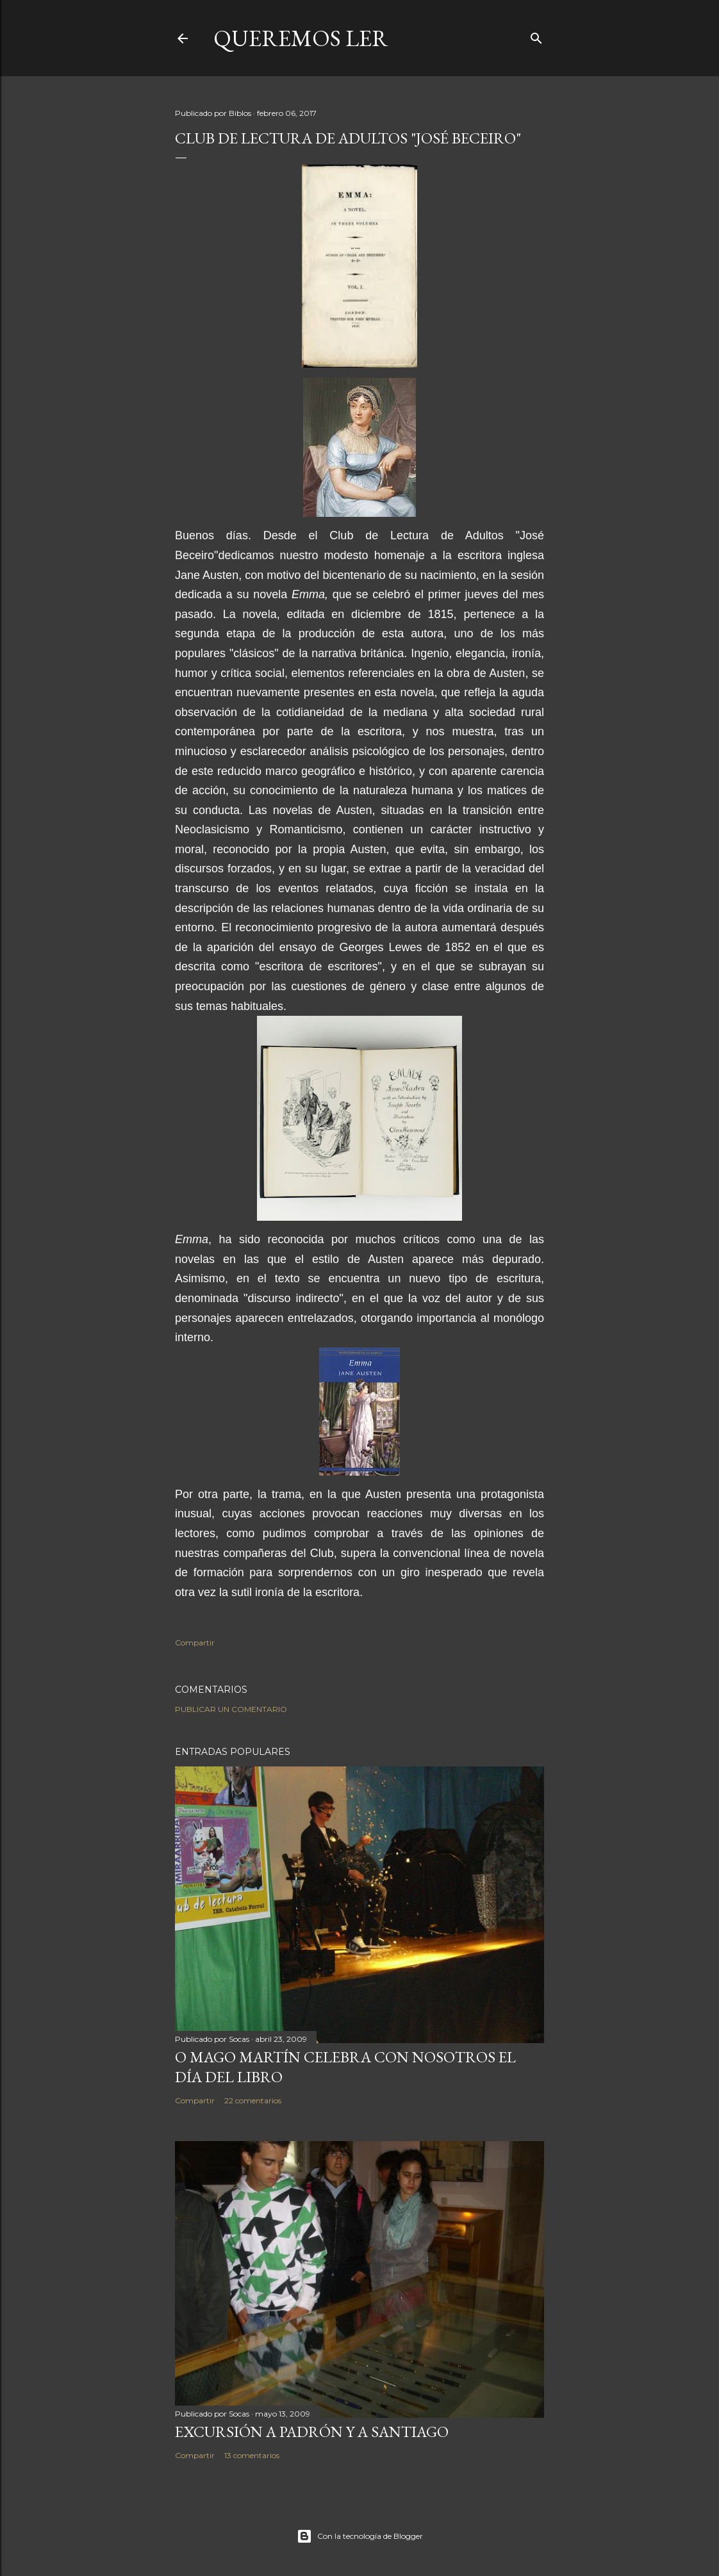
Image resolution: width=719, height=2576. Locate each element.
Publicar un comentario (231, 1709)
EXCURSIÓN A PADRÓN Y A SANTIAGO (312, 2431)
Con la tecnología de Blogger (360, 2536)
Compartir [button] (195, 1642)
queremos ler (300, 38)
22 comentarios (252, 2100)
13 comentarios (251, 2455)
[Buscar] (536, 35)
